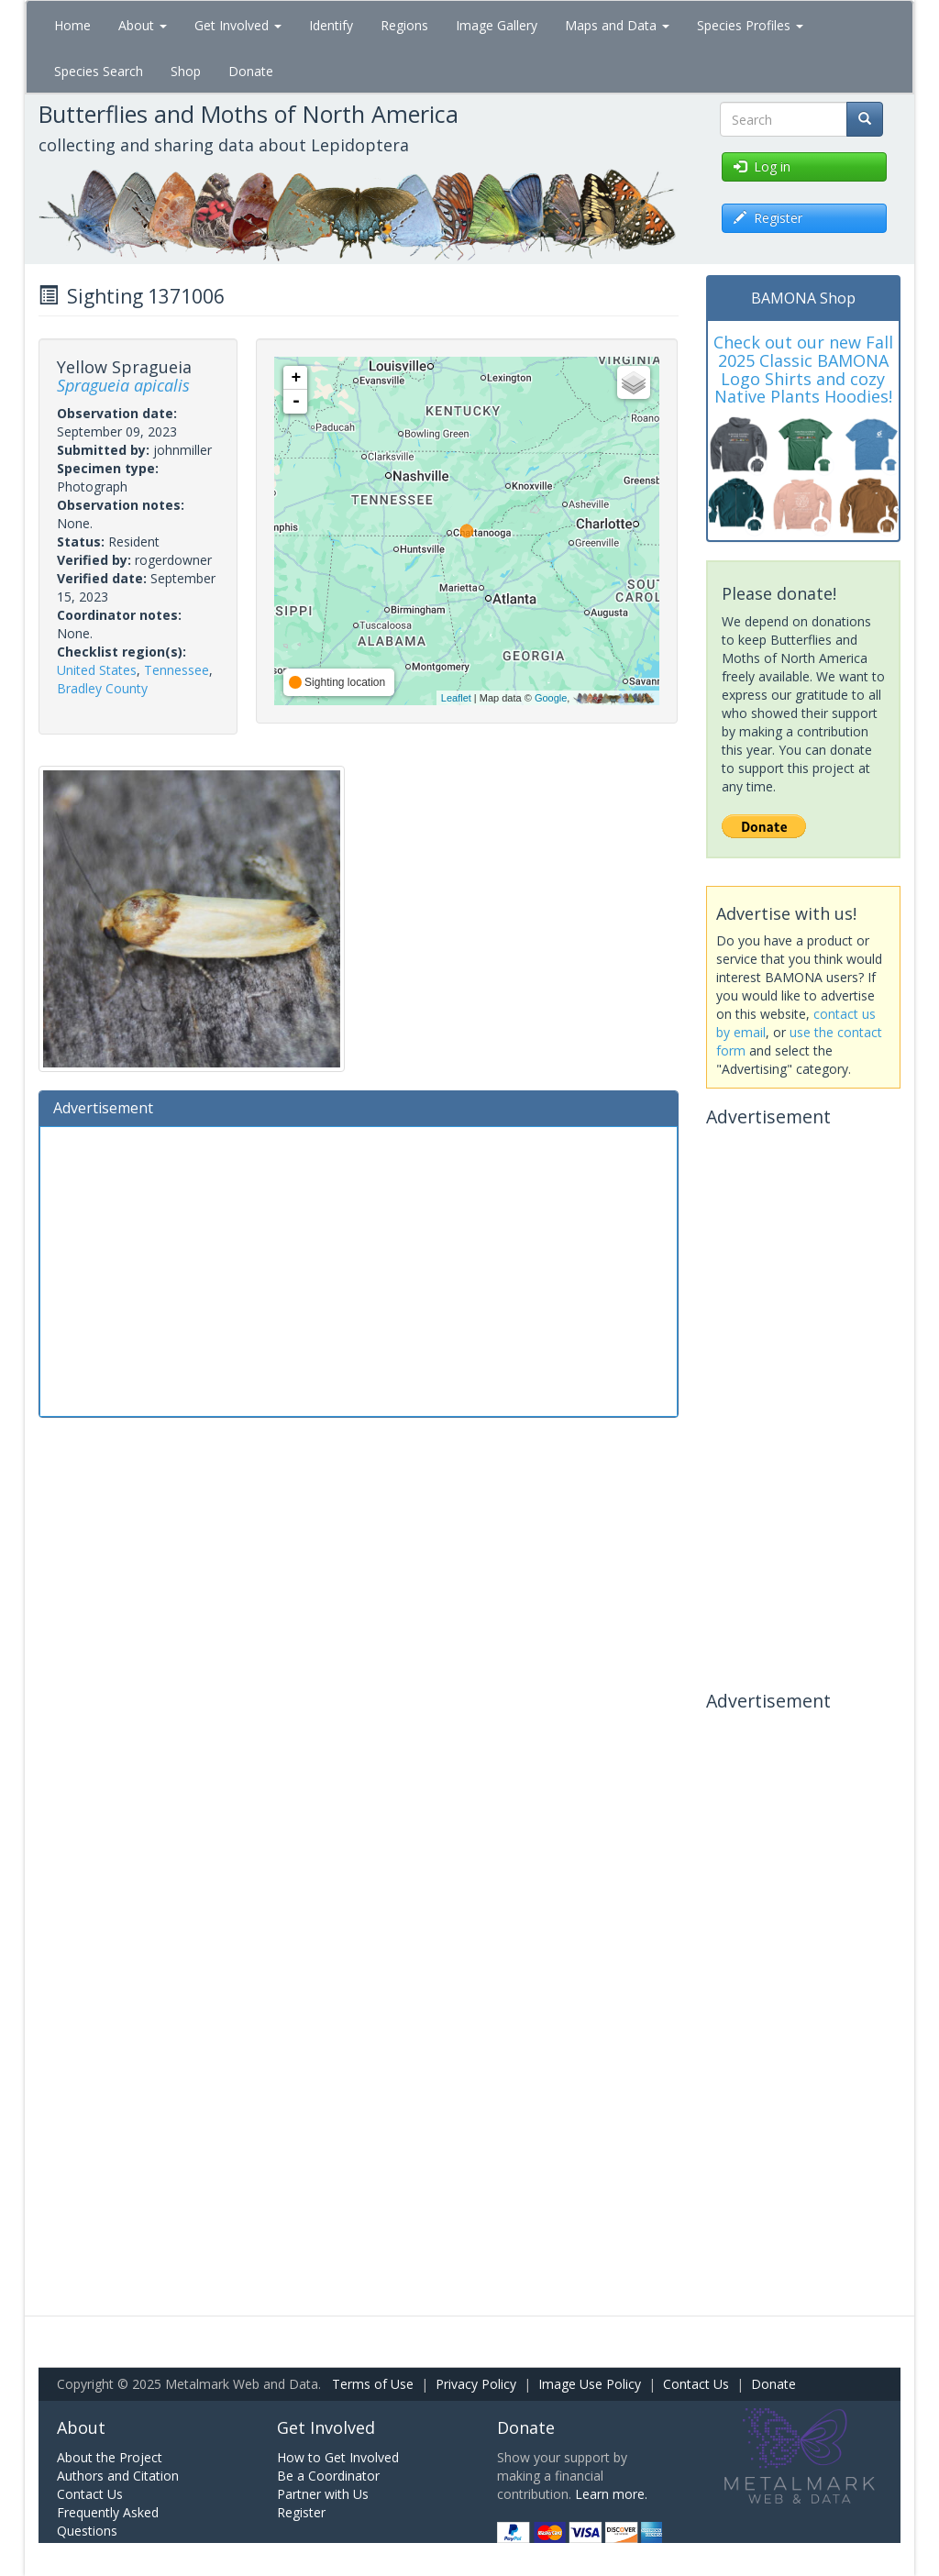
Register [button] (768, 218)
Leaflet (456, 697)
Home (72, 25)
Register (301, 2512)
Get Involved (238, 25)
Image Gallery (496, 25)
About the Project (109, 2457)
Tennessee (176, 670)
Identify (331, 25)
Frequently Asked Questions (108, 2521)
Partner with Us (323, 2494)
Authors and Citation (118, 2475)
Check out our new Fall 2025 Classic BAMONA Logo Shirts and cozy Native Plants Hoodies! (803, 369)
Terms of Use (373, 2384)
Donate (250, 71)
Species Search (98, 71)
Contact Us (696, 2384)
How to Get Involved (338, 2457)
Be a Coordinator (328, 2475)
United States (97, 670)
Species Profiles (750, 25)
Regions (404, 25)
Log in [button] (762, 166)
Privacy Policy (476, 2384)
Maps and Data (617, 25)
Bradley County (102, 688)
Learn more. (611, 2494)
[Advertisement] (358, 1269)
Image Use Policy (589, 2384)
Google (551, 697)
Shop (186, 71)
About (142, 25)
